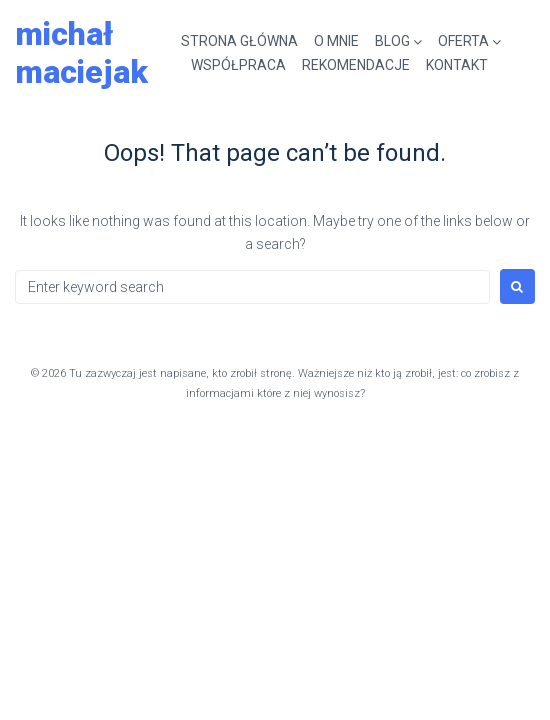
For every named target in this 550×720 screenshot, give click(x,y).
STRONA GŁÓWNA (239, 41)
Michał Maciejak (81, 53)
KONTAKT (457, 65)
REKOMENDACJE (356, 65)
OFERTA (463, 41)
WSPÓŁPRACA (238, 65)
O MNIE (336, 41)
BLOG (392, 41)
